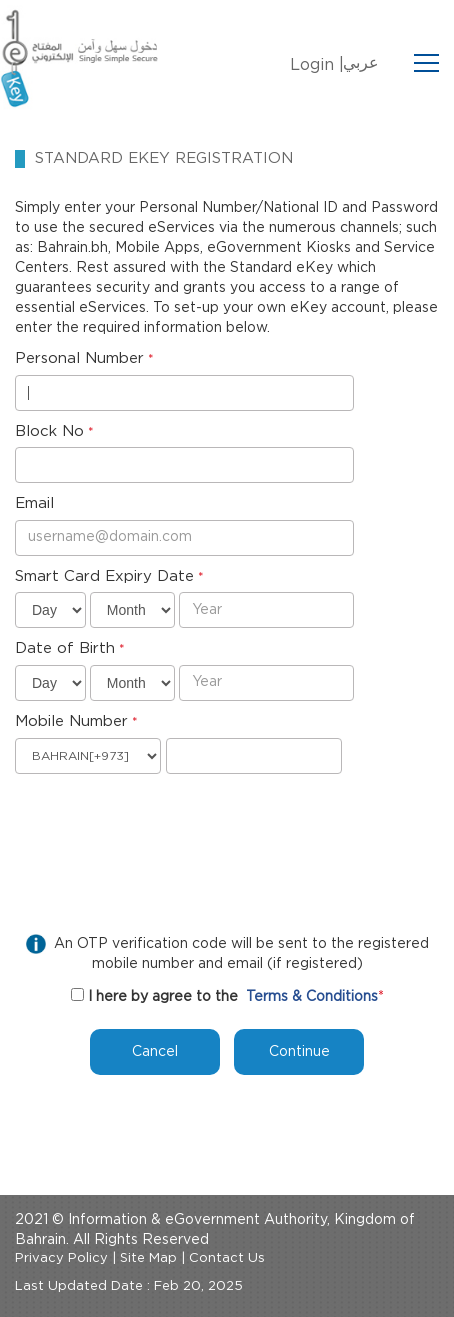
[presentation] (167, 823)
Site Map (148, 1258)
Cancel (155, 1052)
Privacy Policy (61, 1258)
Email (34, 503)
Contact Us (227, 1258)
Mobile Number (71, 721)
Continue (299, 1052)
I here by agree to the (163, 997)
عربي (361, 63)
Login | (317, 65)
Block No (49, 431)
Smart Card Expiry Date (104, 576)
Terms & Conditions (312, 997)
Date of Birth (65, 648)
